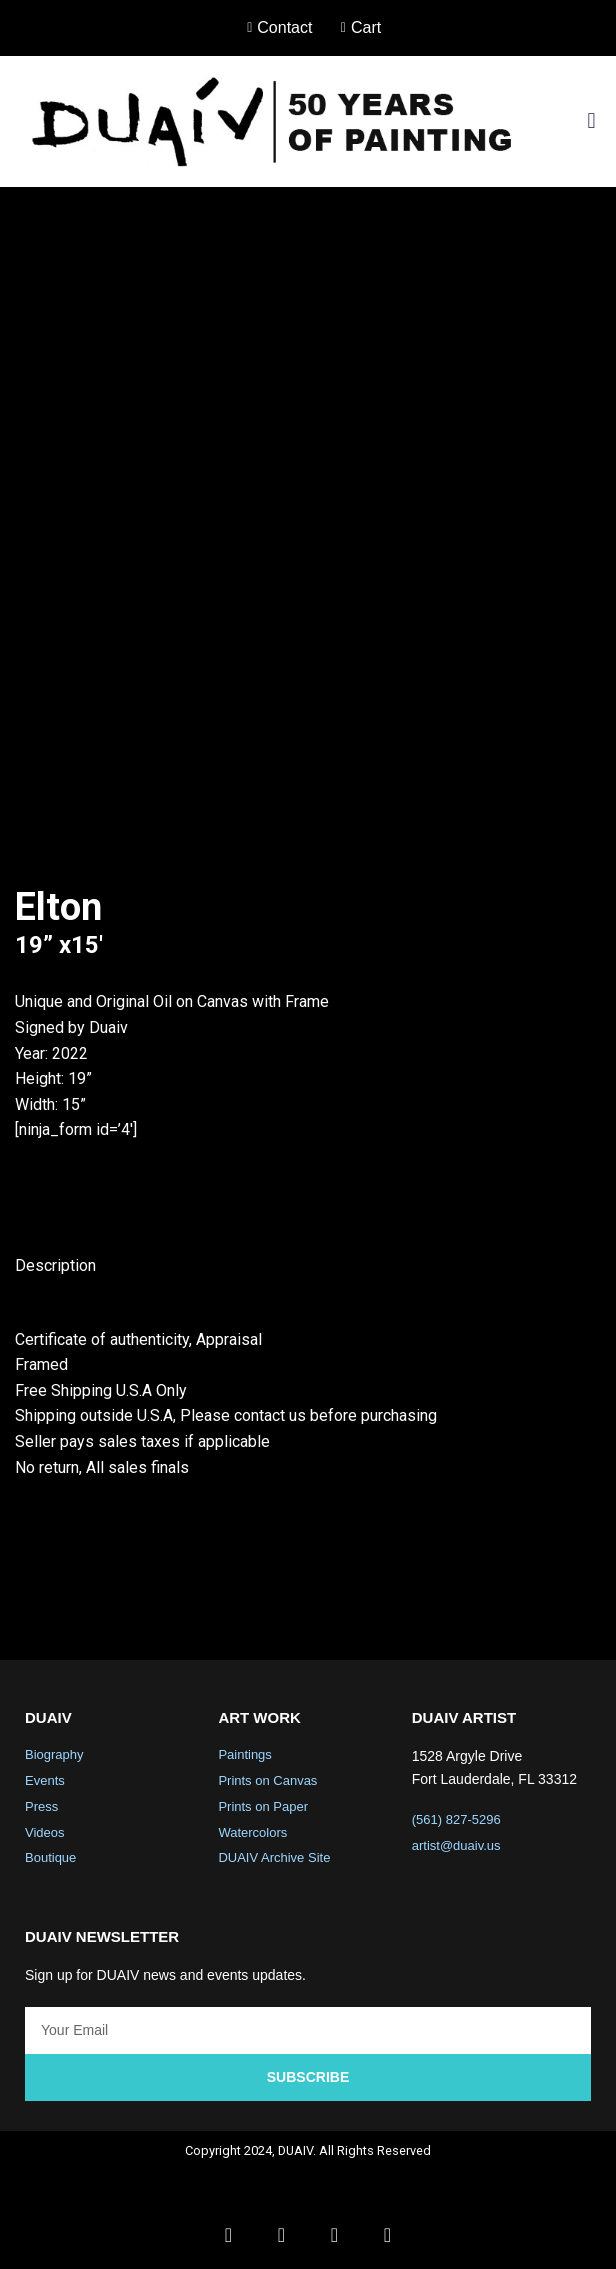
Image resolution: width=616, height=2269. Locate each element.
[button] (591, 121)
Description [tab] (55, 1265)
